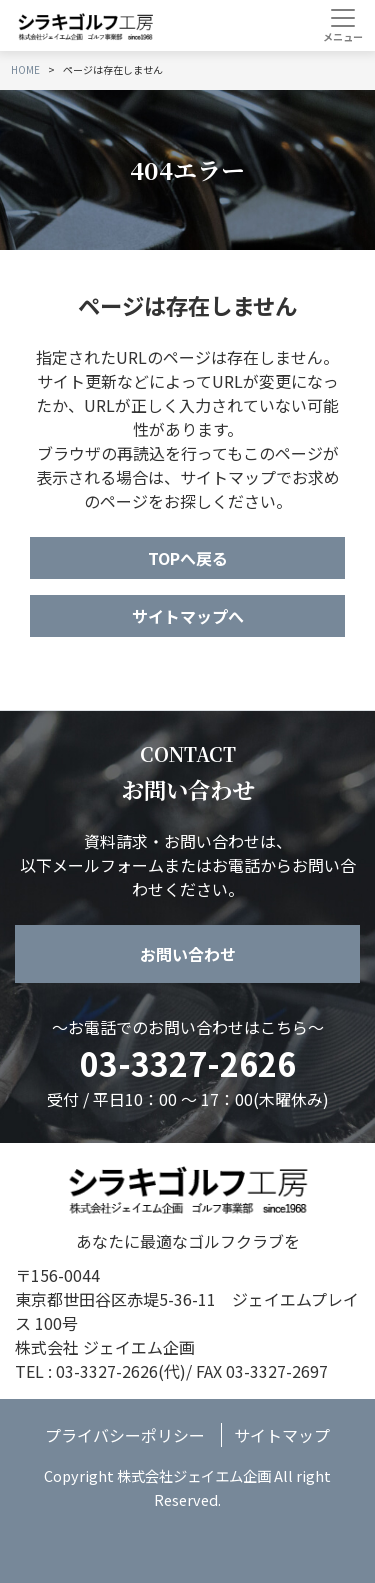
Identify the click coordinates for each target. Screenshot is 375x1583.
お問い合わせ (188, 954)
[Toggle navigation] (342, 25)
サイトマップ (282, 1435)
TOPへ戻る (188, 558)
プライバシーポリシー (125, 1435)
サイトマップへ (188, 616)
